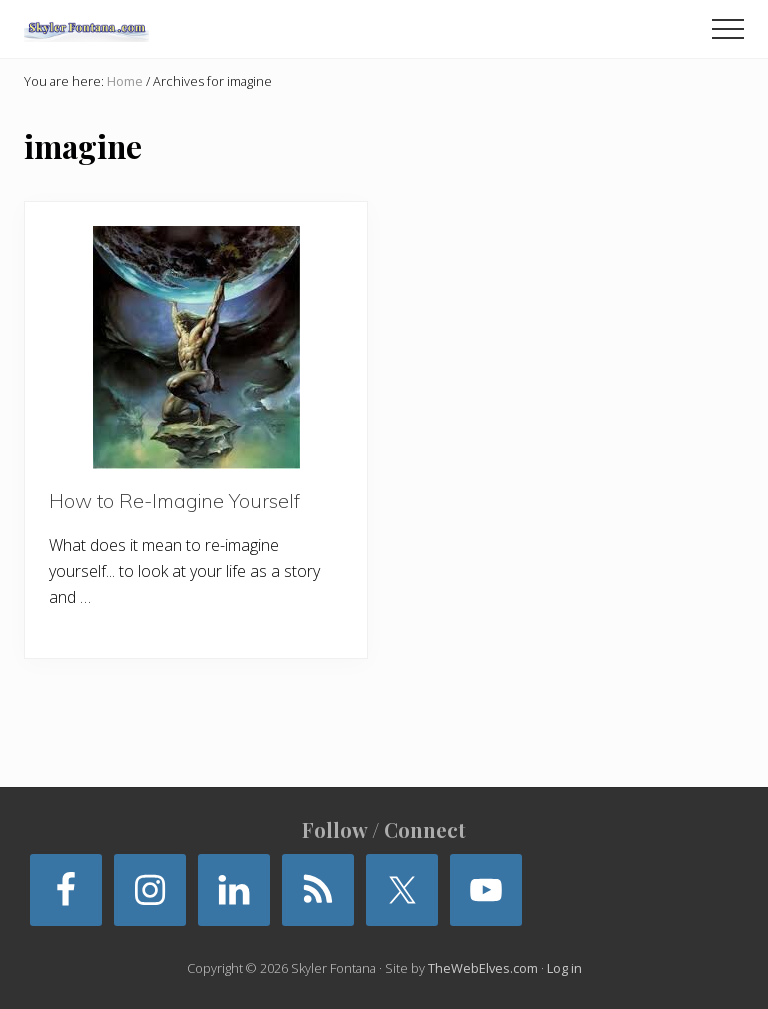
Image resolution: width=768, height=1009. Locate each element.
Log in (564, 968)
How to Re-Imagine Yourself (174, 500)
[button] (728, 29)
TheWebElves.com (483, 968)
